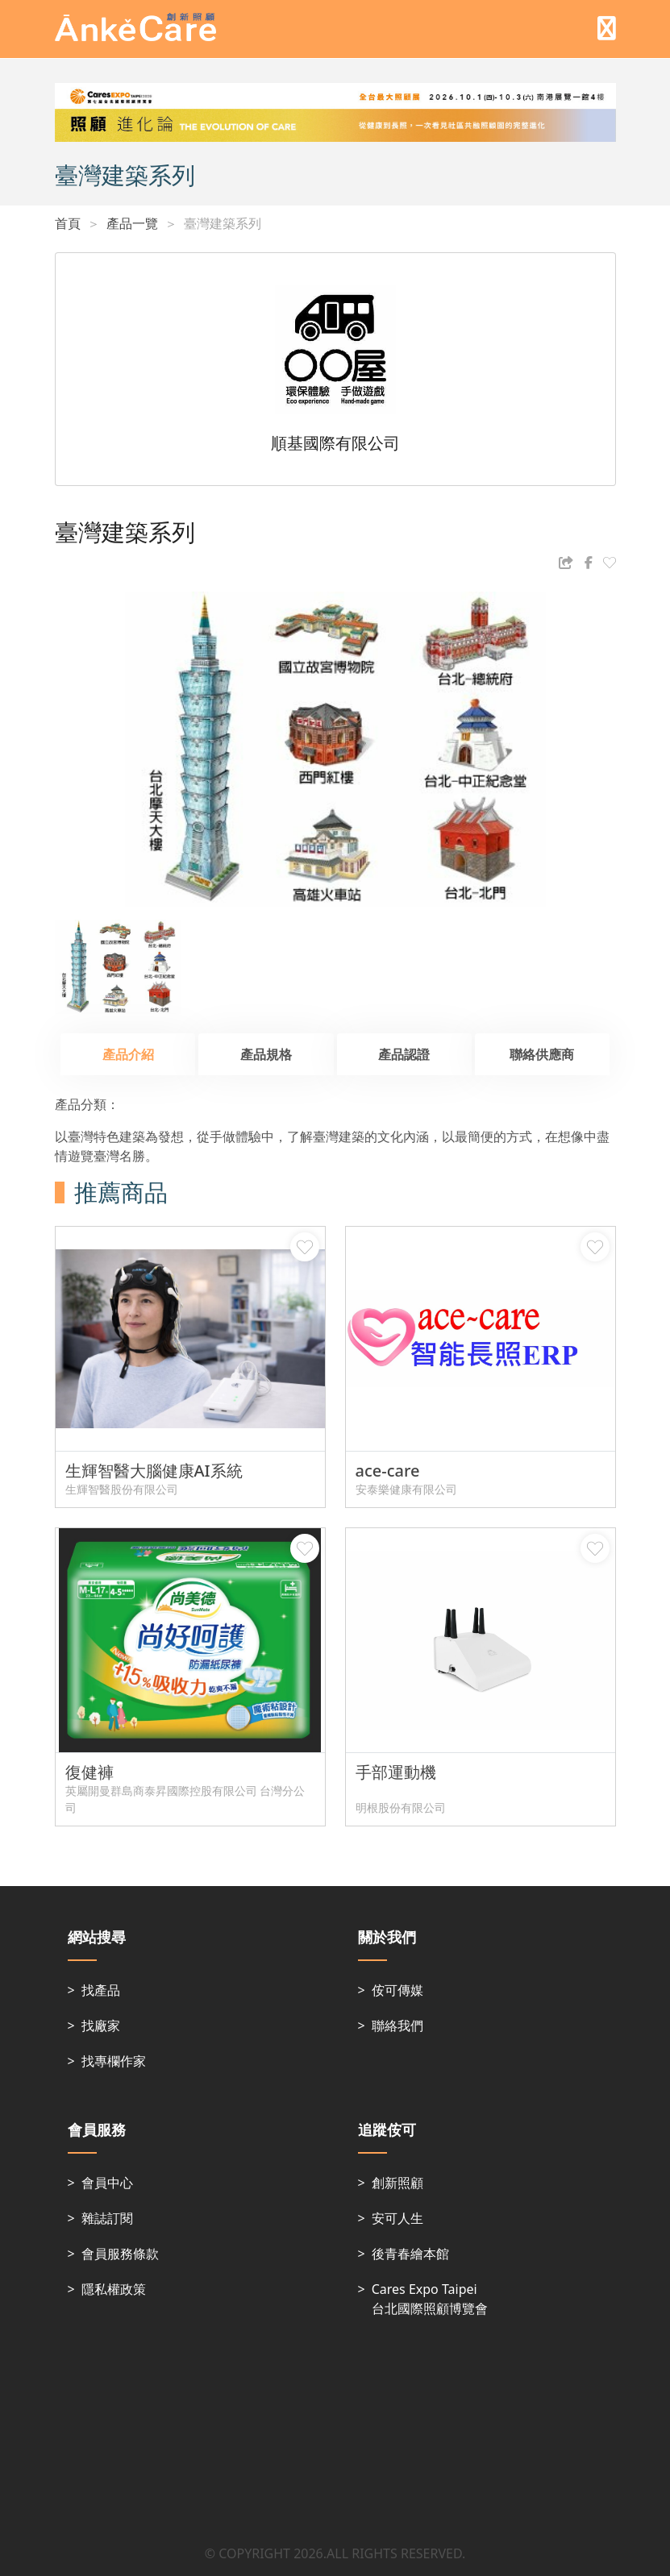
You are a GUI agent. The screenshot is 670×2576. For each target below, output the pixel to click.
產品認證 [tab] (404, 1054)
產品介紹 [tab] (128, 1054)
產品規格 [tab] (266, 1054)
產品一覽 (132, 223)
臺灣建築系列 (222, 223)
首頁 (68, 223)
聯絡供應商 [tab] (542, 1054)
